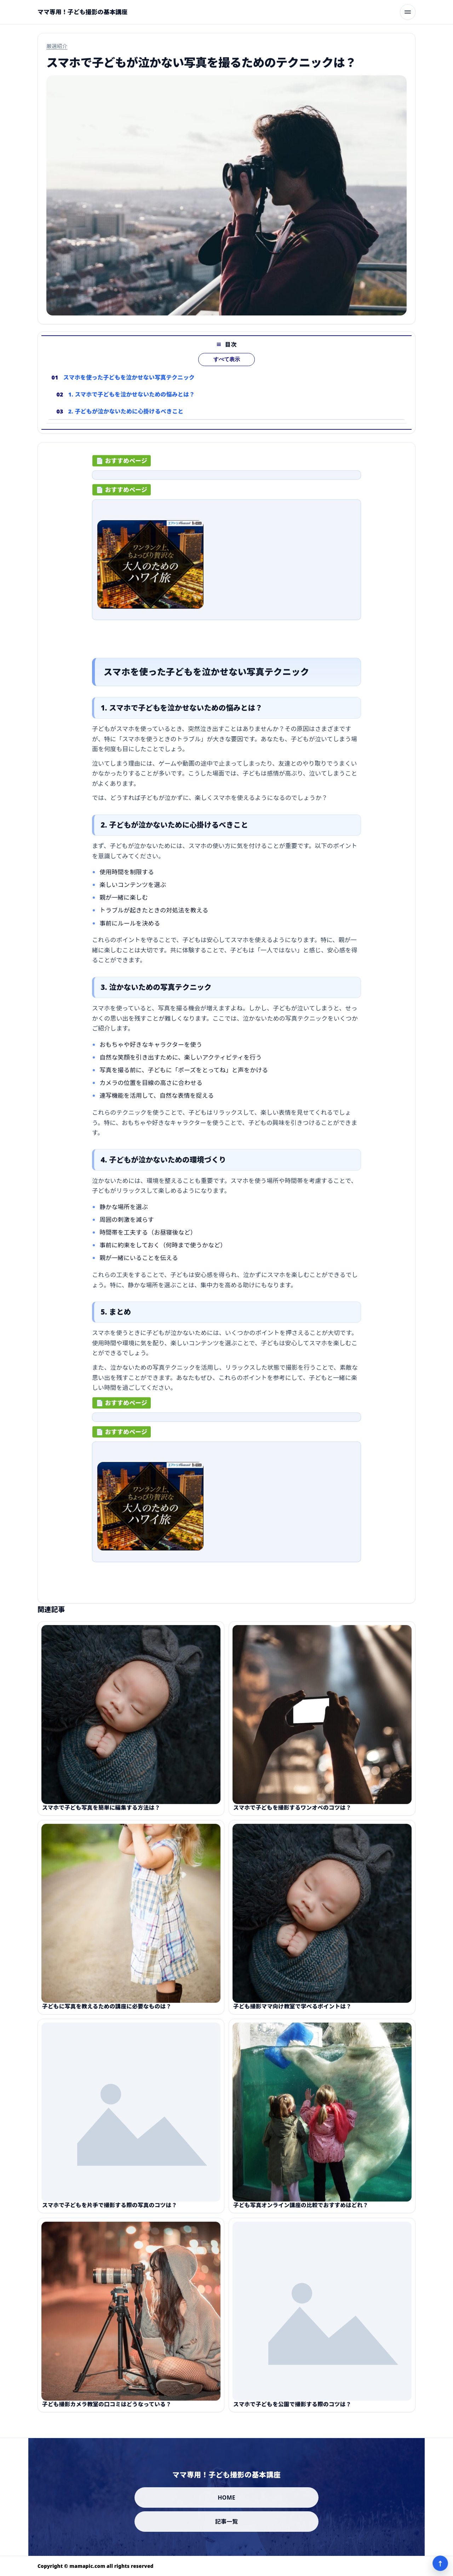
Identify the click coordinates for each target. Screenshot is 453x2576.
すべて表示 (226, 372)
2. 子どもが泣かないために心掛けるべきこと (126, 424)
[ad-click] (226, 481)
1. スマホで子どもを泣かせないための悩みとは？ (131, 407)
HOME (226, 2497)
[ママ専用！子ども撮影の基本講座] (82, 12)
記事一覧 (226, 2521)
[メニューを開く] (407, 12)
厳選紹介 (57, 46)
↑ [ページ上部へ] (440, 2563)
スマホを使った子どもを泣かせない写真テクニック (129, 390)
